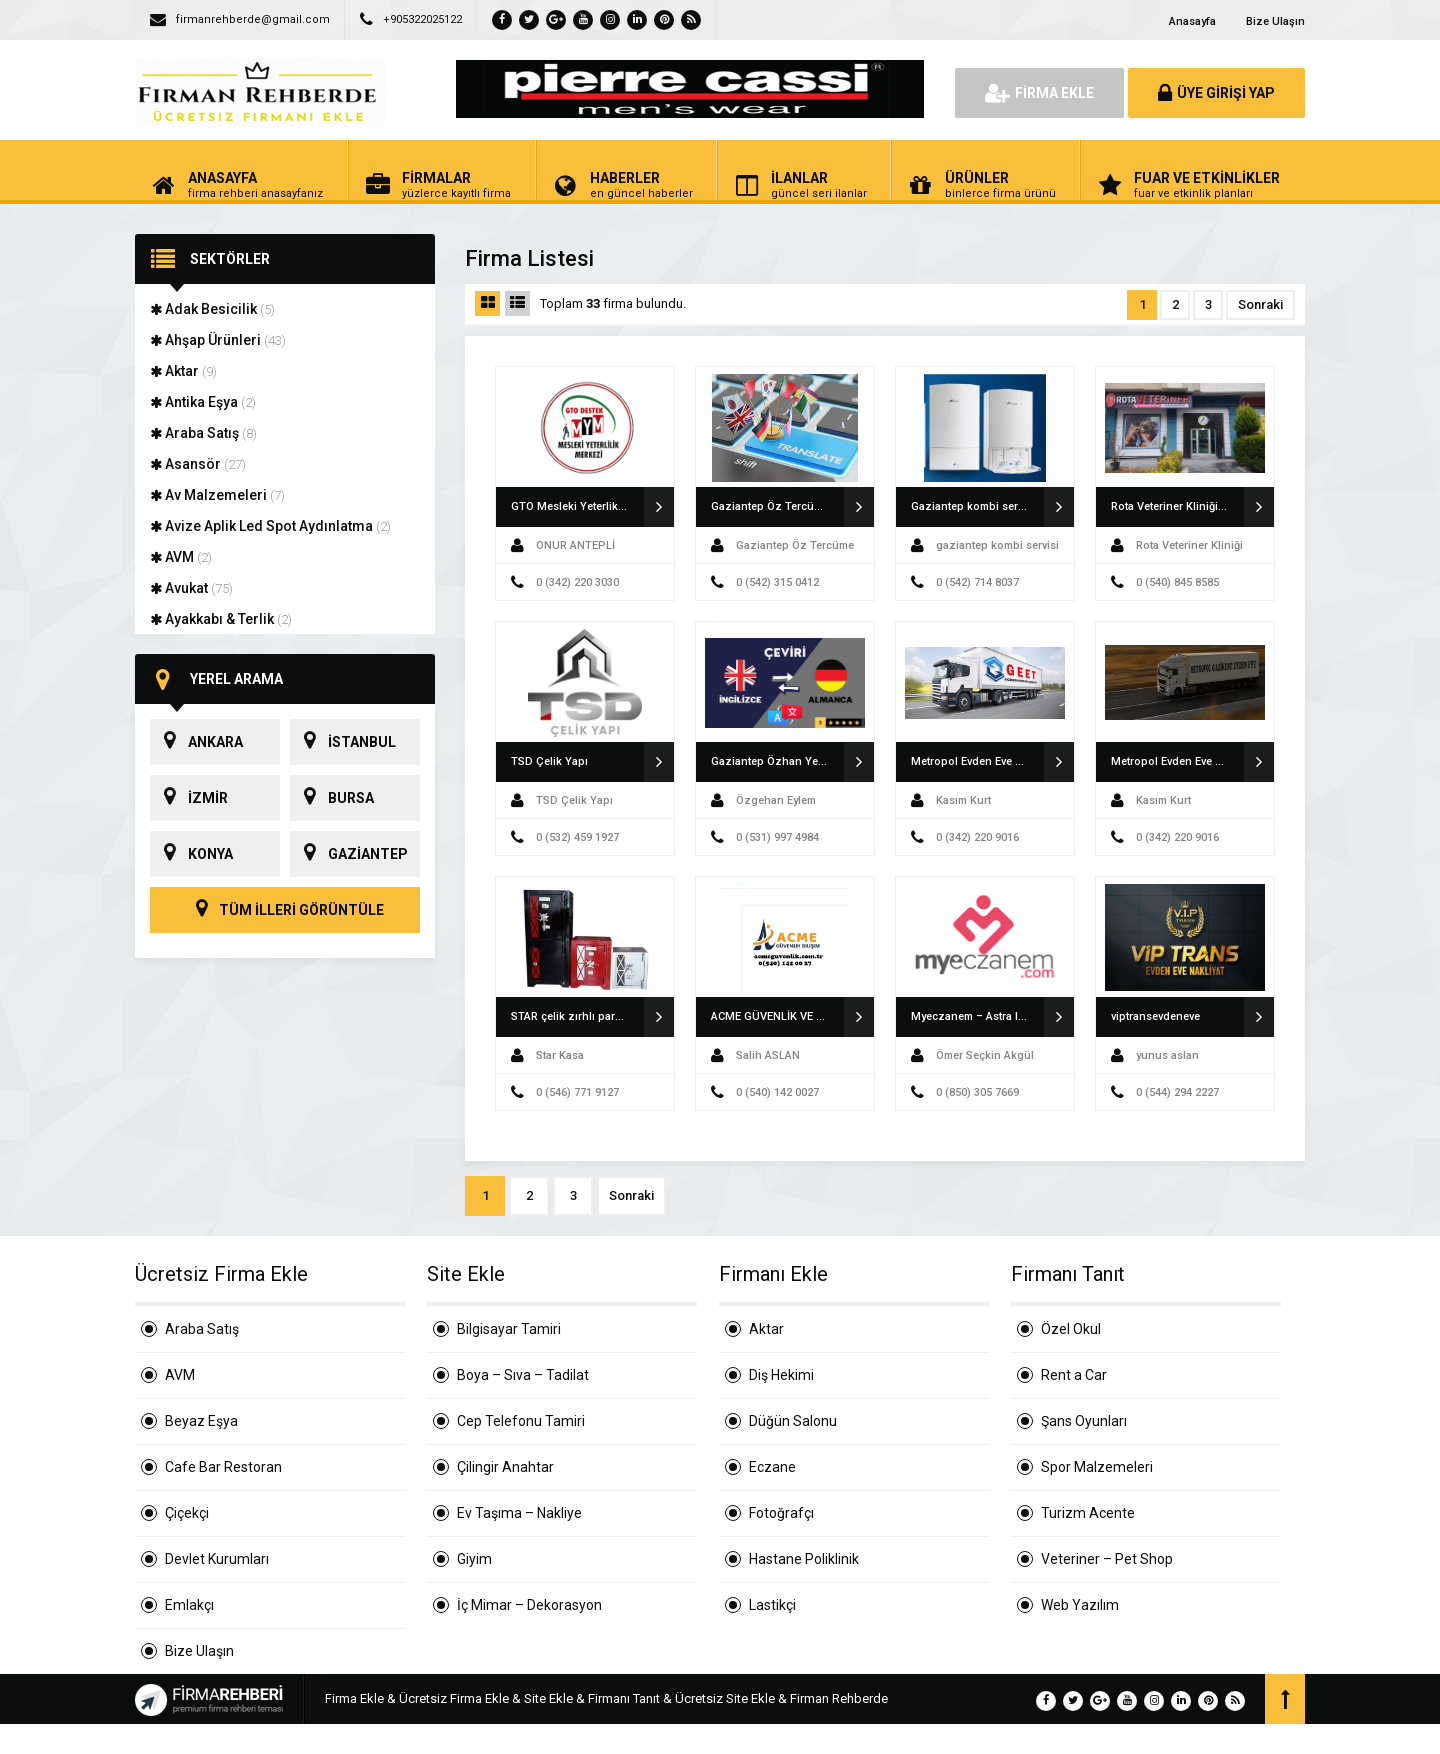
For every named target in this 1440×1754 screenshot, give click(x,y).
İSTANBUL (343, 742)
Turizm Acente (1088, 1513)
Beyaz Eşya (201, 1421)
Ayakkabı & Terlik (221, 619)
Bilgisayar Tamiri (509, 1329)
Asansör (198, 464)
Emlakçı (189, 1605)
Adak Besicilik (212, 309)
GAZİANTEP (349, 854)
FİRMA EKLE (1039, 93)
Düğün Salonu (793, 1421)
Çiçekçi (187, 1513)
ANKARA (196, 742)
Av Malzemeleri (217, 495)
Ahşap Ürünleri (218, 340)
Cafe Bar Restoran (223, 1467)
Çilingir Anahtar (505, 1467)
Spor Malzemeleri (1097, 1467)
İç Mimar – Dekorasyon (529, 1605)
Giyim (474, 1559)
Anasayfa (1192, 21)
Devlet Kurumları (217, 1559)
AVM (181, 557)
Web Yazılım (1080, 1605)
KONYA (191, 854)
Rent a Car (1074, 1375)
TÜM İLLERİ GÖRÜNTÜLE (285, 910)
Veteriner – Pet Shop (1107, 1559)
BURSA (332, 798)
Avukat (191, 588)
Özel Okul (1071, 1329)
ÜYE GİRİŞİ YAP (1216, 93)
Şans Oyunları (1084, 1421)
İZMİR (189, 798)
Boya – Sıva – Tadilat (523, 1375)
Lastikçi (772, 1605)
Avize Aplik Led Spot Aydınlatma (270, 526)
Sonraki (1260, 304)
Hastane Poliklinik (804, 1559)
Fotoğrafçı (781, 1513)
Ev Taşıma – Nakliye (519, 1513)
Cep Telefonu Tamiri (521, 1421)
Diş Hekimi (781, 1375)
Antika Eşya (203, 402)
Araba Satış (203, 433)
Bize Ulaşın (1275, 21)
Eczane (772, 1467)
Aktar (183, 371)
